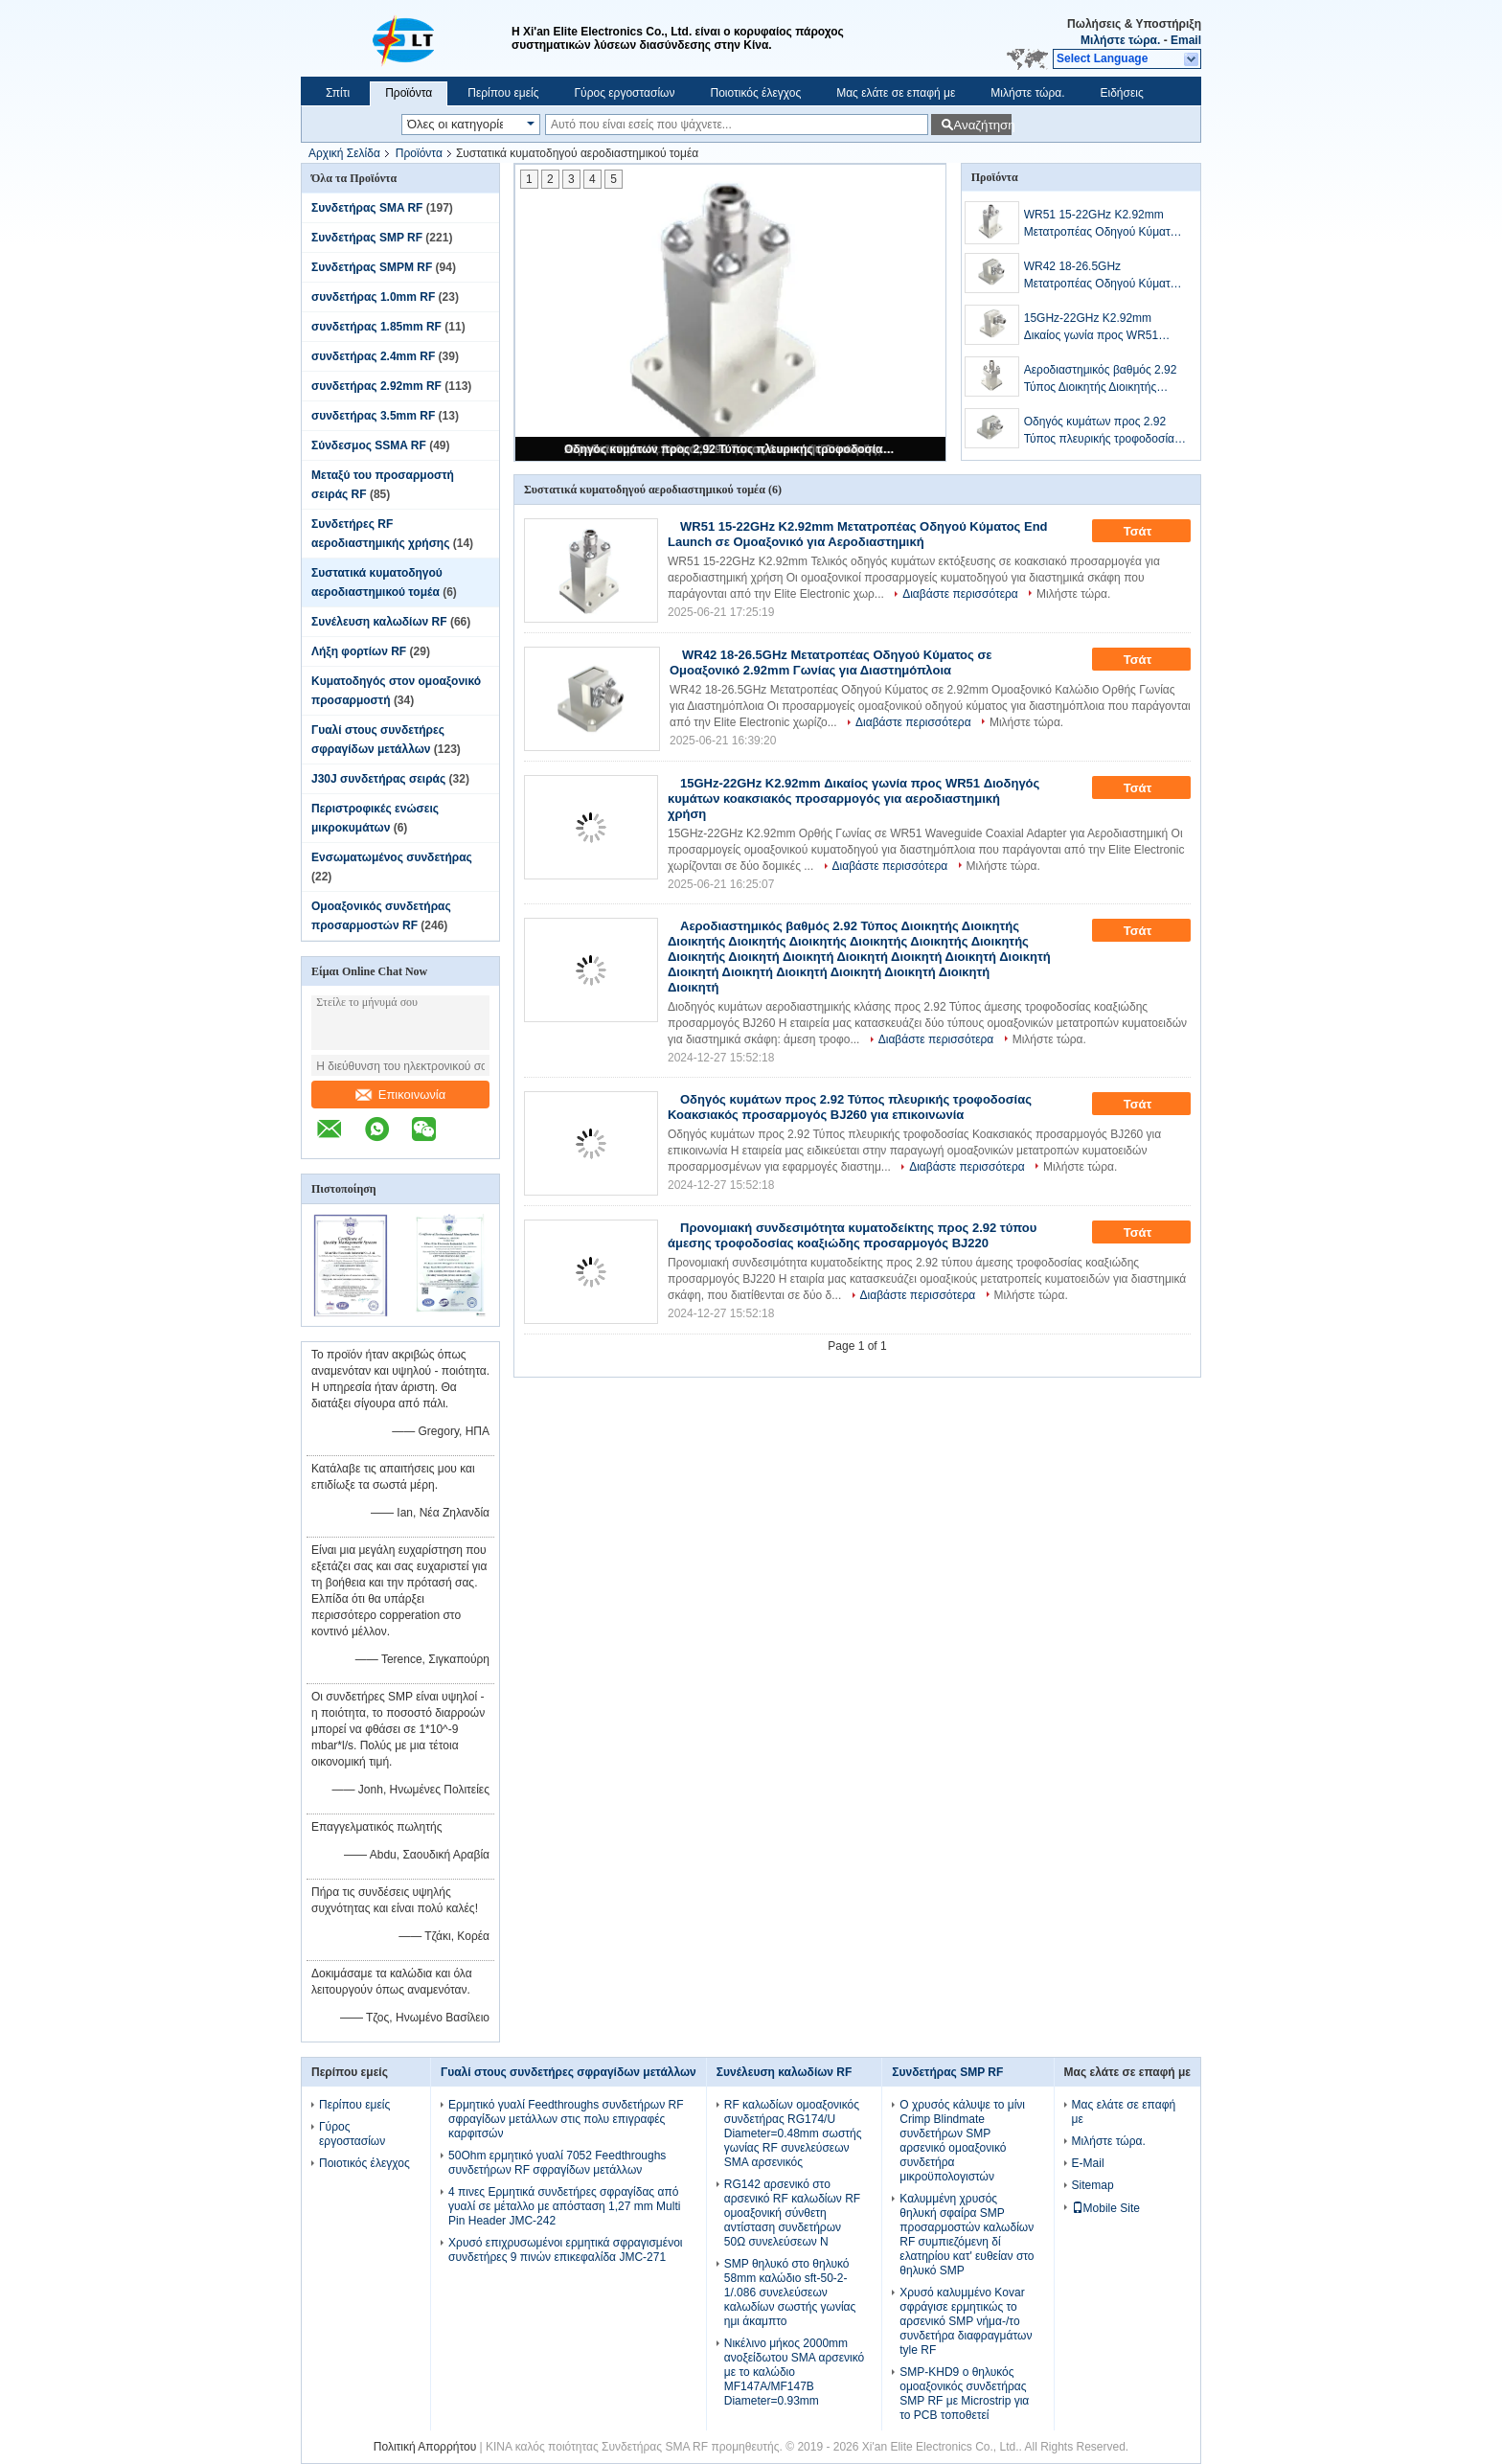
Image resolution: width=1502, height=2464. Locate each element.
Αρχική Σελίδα (344, 153)
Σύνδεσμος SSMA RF (368, 445)
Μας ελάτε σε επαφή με (895, 93)
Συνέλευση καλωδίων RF (379, 621)
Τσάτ (1151, 531)
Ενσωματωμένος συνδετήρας (391, 857)
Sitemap (1093, 2185)
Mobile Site (1106, 2208)
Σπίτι (338, 93)
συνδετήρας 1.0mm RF (373, 297)
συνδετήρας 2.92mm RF (376, 386)
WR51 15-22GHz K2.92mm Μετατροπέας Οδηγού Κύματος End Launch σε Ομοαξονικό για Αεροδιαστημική (1103, 224)
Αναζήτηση (982, 125)
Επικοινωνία (400, 1094)
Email (1186, 40)
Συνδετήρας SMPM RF (371, 267)
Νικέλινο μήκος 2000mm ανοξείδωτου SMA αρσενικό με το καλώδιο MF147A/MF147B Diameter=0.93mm (794, 2372)
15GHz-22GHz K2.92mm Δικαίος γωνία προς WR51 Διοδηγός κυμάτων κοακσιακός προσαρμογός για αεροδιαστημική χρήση (1102, 327)
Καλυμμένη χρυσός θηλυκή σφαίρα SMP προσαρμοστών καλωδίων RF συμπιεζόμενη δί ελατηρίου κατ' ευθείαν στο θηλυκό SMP (966, 2234)
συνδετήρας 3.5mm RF (373, 415)
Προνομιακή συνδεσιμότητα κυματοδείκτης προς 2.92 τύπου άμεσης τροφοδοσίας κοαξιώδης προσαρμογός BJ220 (852, 1235)
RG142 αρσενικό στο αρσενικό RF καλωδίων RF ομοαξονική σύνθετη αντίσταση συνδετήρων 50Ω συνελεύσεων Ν (792, 2213)
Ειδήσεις (1122, 93)
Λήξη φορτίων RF (358, 651)
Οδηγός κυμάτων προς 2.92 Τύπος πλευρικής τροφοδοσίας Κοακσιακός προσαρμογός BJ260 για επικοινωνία (731, 449)
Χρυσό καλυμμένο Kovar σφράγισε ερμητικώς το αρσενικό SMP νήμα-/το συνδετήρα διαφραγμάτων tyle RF (965, 2321)
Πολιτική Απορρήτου (425, 2446)
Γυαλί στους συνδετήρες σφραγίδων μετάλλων (568, 2072)
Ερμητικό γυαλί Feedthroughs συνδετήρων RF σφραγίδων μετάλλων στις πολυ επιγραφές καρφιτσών (566, 2119)
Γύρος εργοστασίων (624, 93)
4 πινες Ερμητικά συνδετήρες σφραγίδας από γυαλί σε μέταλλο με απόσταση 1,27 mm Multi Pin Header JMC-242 (564, 2206)
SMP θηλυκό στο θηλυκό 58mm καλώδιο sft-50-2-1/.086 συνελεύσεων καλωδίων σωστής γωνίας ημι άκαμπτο (790, 2292)
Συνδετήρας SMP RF (366, 237)
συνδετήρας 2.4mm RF (373, 356)
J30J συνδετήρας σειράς (378, 779)
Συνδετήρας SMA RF (366, 208)
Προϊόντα (408, 93)
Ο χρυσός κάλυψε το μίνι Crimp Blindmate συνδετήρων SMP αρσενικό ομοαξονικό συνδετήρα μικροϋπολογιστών (962, 2140)
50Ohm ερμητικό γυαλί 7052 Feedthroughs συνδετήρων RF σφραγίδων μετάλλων (557, 2163)
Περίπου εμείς (502, 93)
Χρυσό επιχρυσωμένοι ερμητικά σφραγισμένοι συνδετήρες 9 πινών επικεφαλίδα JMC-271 (565, 2250)
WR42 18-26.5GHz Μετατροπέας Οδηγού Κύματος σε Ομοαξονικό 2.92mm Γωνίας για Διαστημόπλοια (1103, 276)
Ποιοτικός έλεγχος (755, 93)
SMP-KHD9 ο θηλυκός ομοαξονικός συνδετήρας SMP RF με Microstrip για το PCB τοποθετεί (964, 2393)
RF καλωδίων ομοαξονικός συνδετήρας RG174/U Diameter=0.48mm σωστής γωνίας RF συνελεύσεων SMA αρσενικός (793, 2133)
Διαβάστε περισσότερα (960, 594)
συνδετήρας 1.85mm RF (376, 326)
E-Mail (1088, 2163)
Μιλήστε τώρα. (1120, 40)
